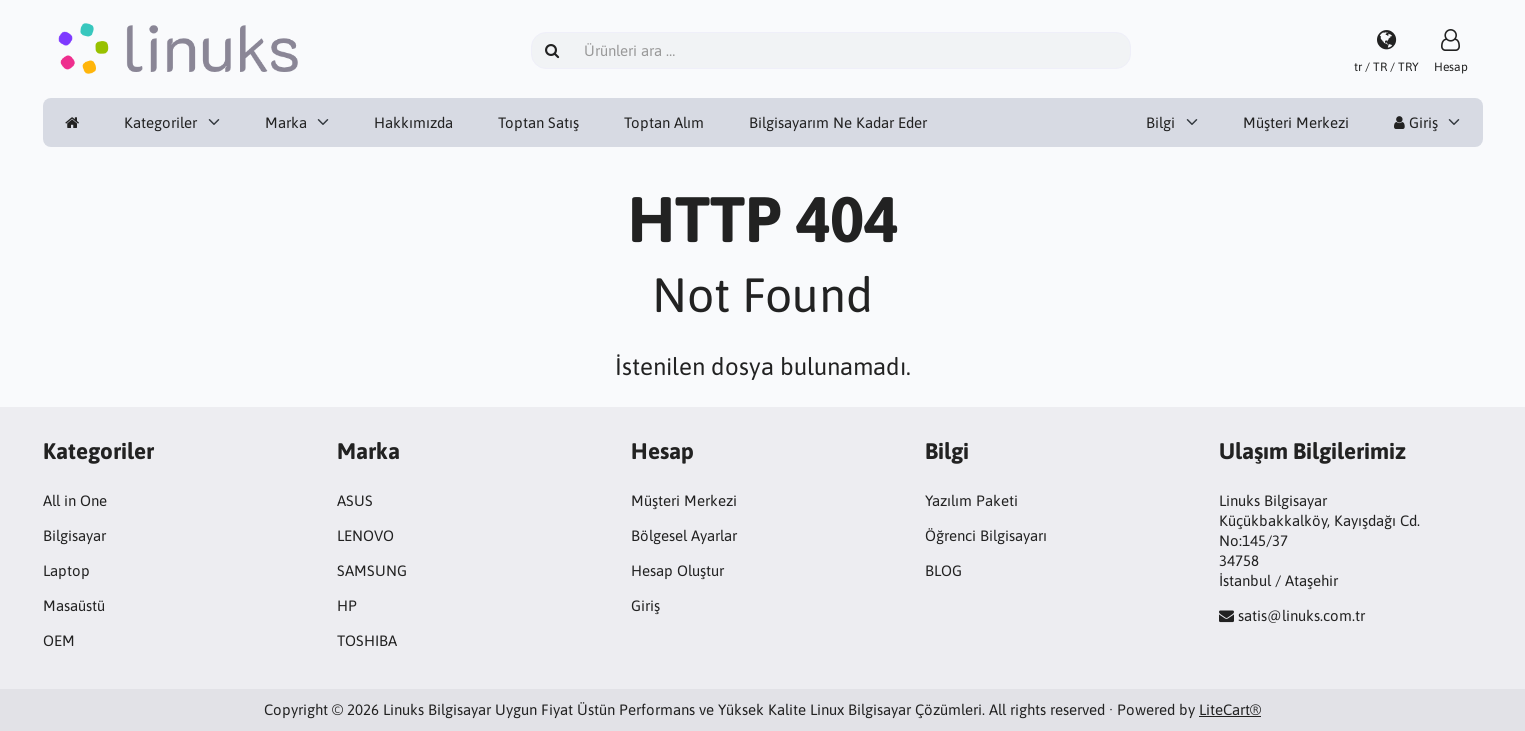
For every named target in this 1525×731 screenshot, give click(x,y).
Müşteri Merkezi (1296, 122)
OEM (59, 640)
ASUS (355, 500)
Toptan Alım (664, 122)
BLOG (943, 570)
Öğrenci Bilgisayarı (986, 535)
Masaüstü (74, 605)
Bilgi (1160, 122)
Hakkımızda (413, 122)
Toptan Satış (538, 122)
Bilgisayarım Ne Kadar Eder (838, 122)
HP (347, 605)
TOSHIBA (367, 640)
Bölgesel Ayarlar (684, 535)
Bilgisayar (74, 535)
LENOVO (365, 535)
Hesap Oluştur (677, 570)
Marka (286, 122)
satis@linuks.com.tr (1301, 615)
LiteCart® (1230, 709)
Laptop (66, 570)
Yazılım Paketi (971, 500)
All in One (75, 500)
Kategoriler (160, 122)
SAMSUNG (372, 570)
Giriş (1416, 122)
